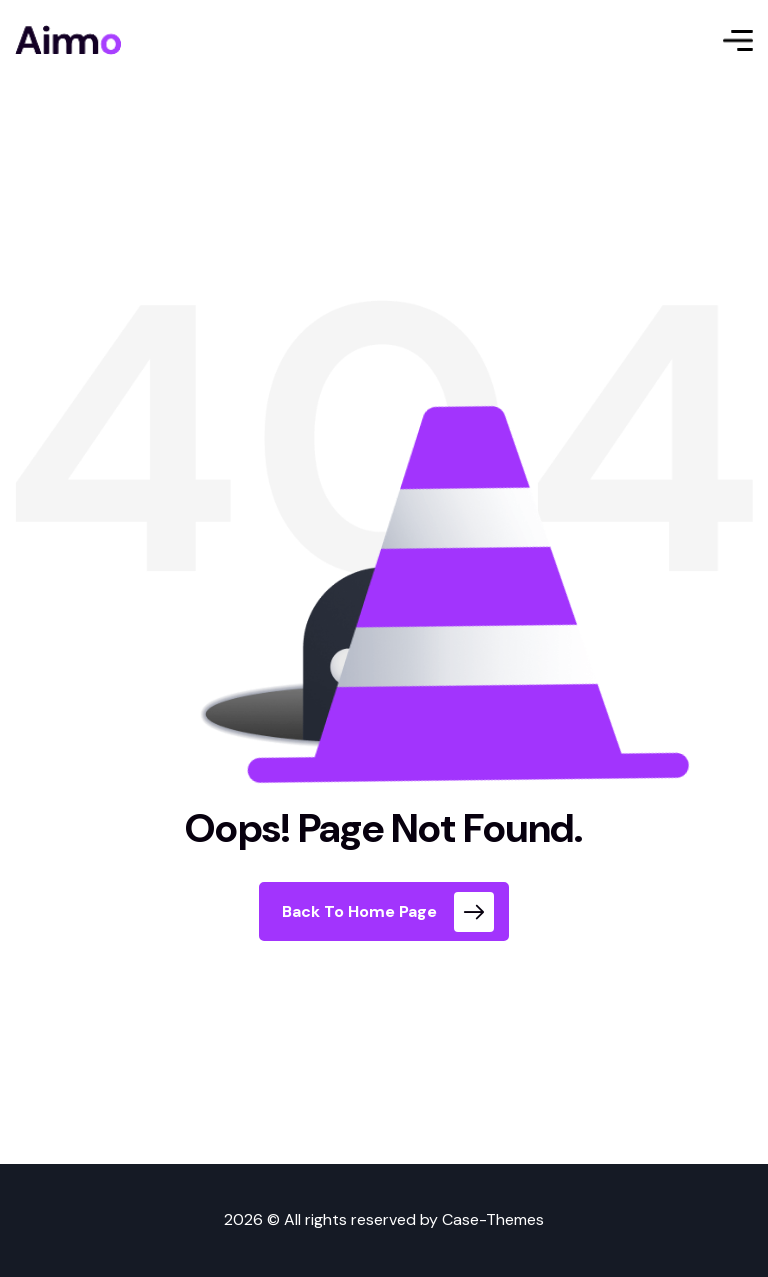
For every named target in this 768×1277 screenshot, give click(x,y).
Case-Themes (493, 1219)
